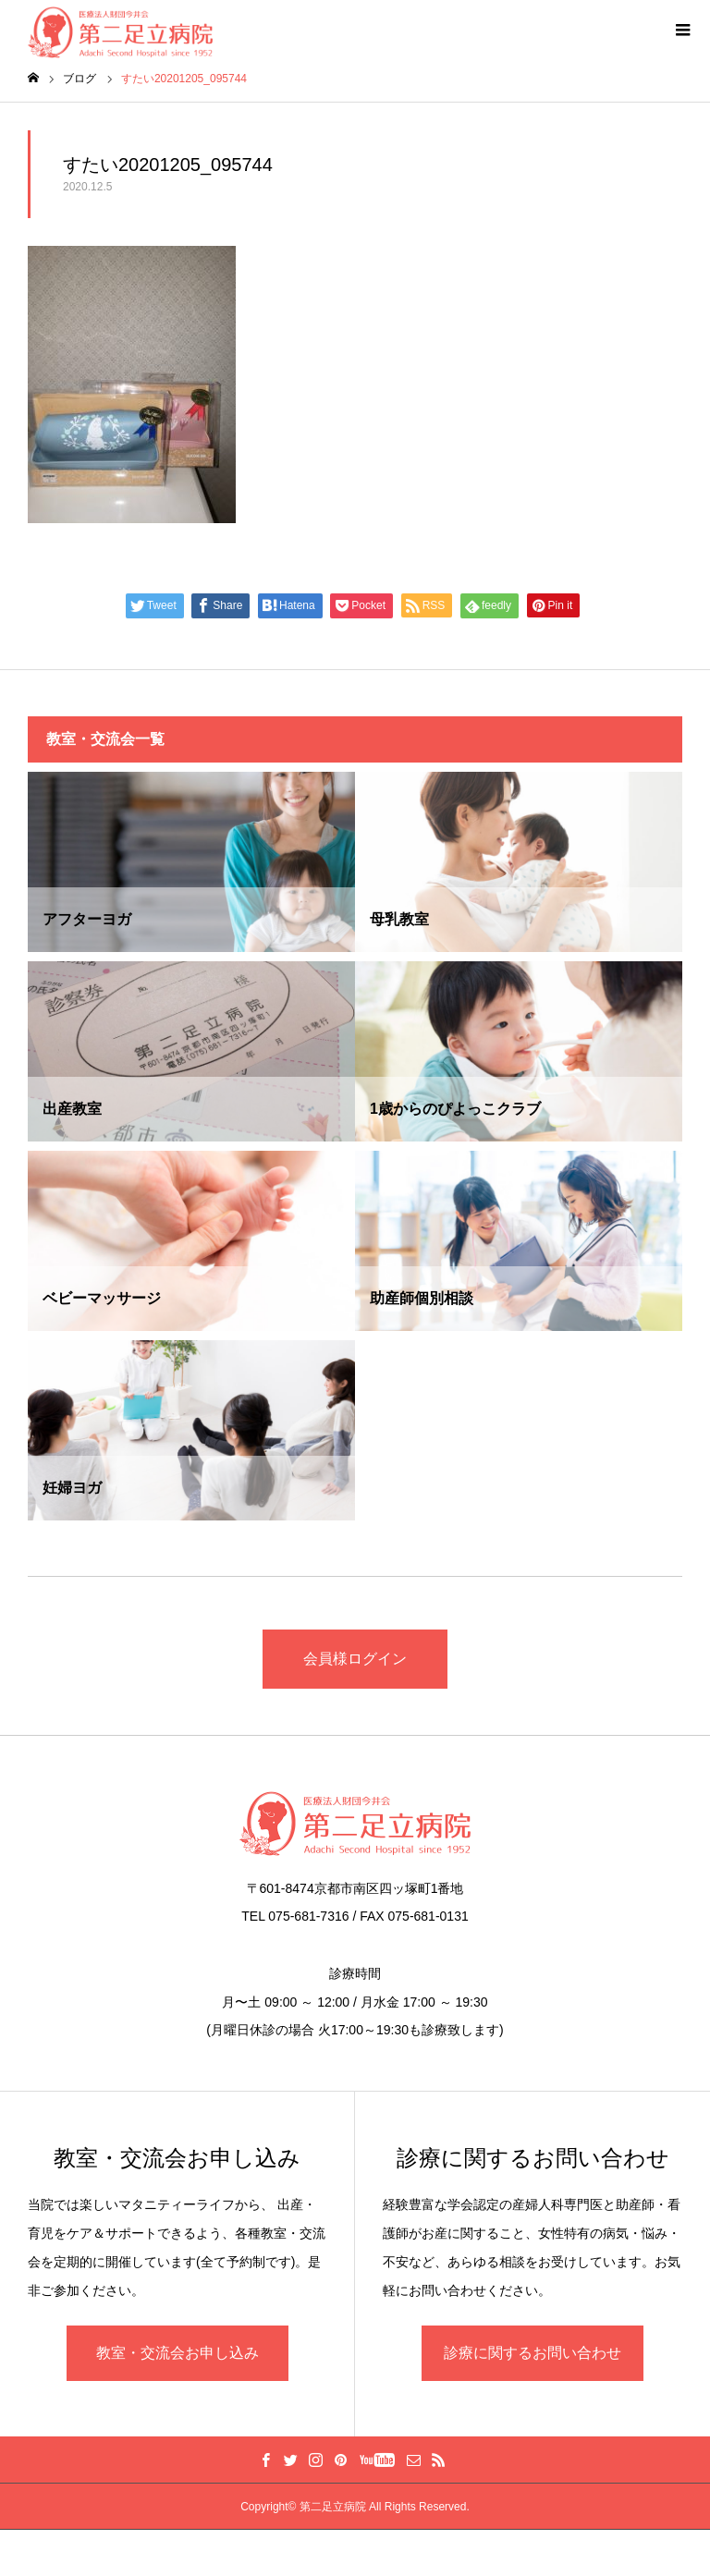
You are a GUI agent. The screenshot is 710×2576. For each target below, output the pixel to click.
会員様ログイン (355, 1658)
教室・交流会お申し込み (177, 2353)
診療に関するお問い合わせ (532, 2353)
